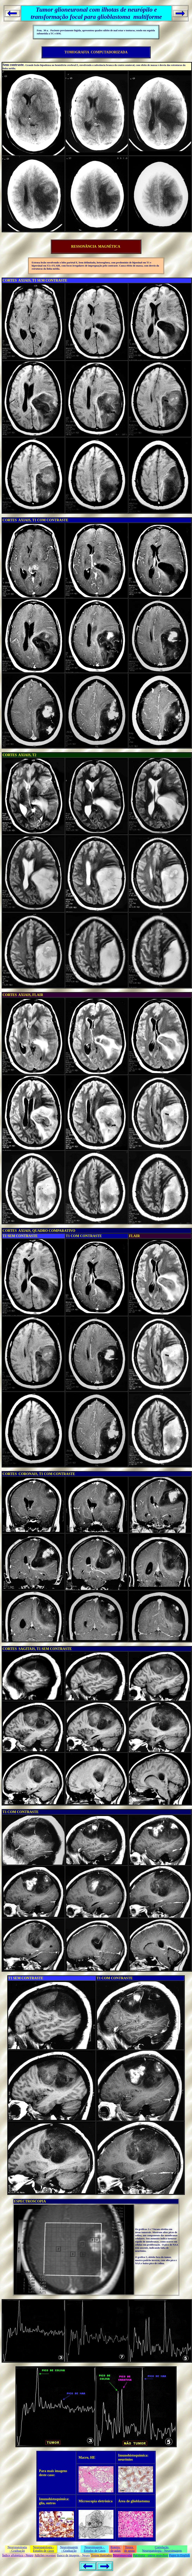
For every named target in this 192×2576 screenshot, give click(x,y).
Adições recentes (45, 2555)
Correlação (162, 2547)
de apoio (129, 2550)
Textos (129, 2547)
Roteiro (116, 2547)
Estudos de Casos (95, 2550)
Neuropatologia (17, 2547)
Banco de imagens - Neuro (73, 2555)
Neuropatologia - (43, 2547)
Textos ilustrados (101, 2555)
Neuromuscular (122, 2555)
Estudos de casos (43, 2550)
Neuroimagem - (95, 2547)
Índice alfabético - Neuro (17, 2555)
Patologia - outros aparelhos (150, 2555)
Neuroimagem (69, 2547)
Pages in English (179, 2555)
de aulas (116, 2550)
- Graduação (17, 2550)
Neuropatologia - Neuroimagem (162, 2550)
